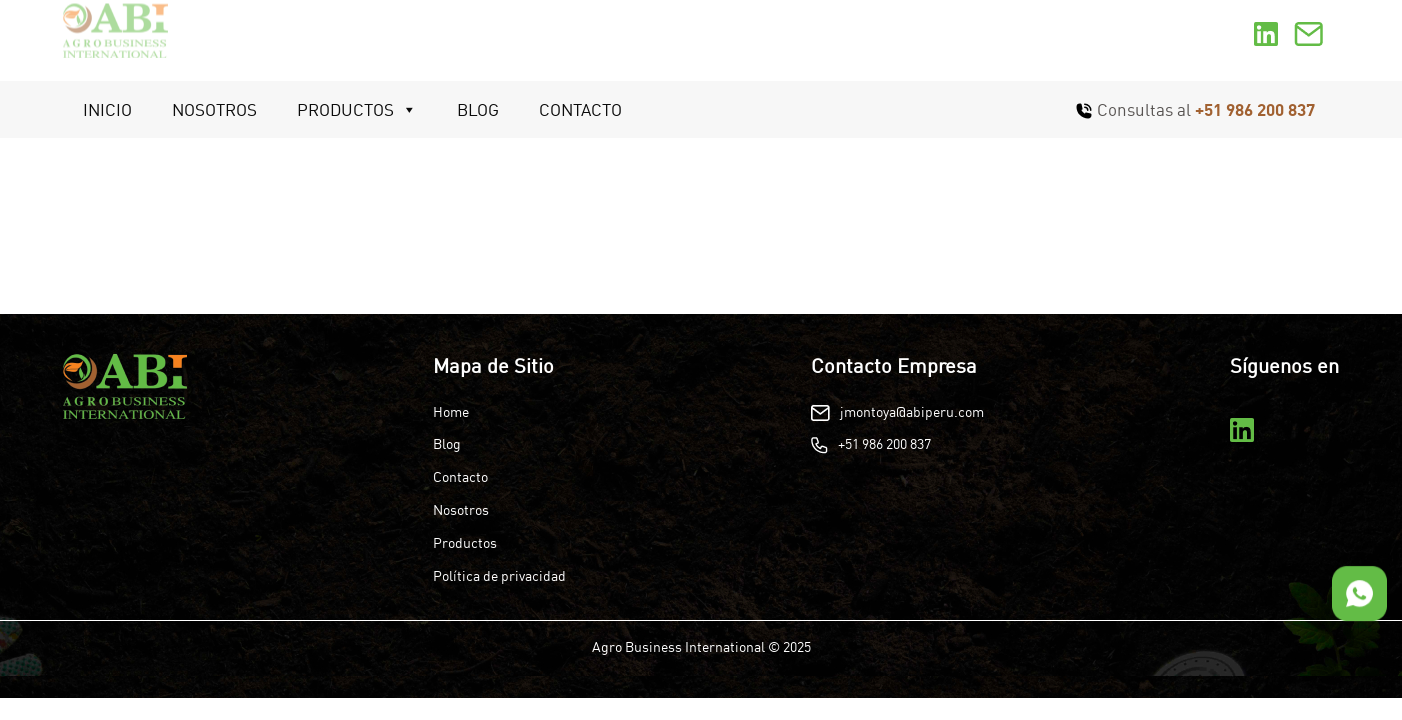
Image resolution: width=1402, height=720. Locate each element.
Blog (478, 109)
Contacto (580, 109)
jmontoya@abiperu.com (912, 412)
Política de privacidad (499, 576)
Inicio (107, 109)
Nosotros (214, 109)
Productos (357, 110)
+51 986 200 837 (1255, 109)
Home (451, 412)
